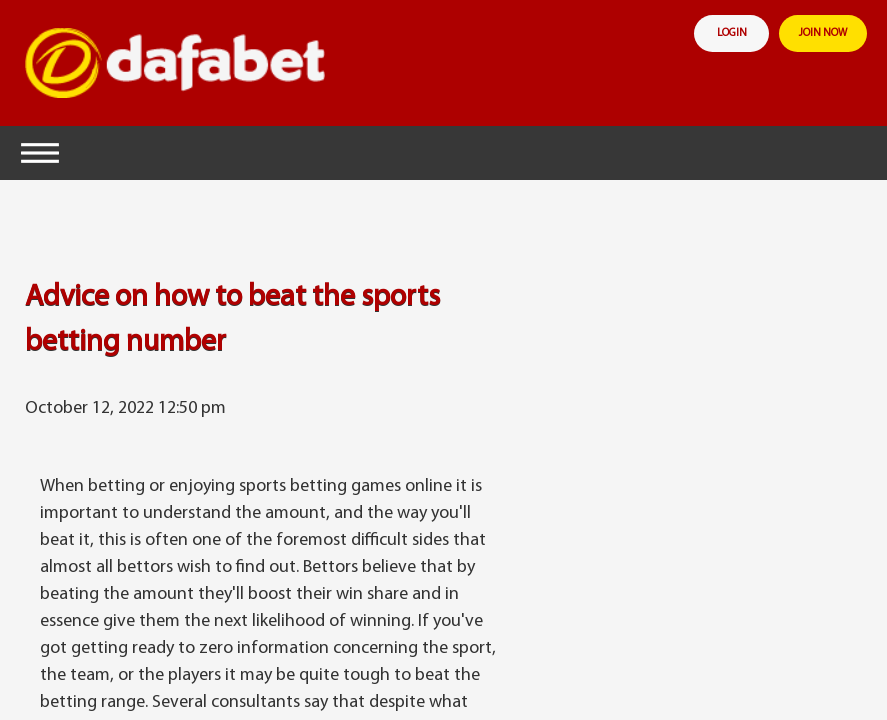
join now (823, 33)
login (732, 33)
